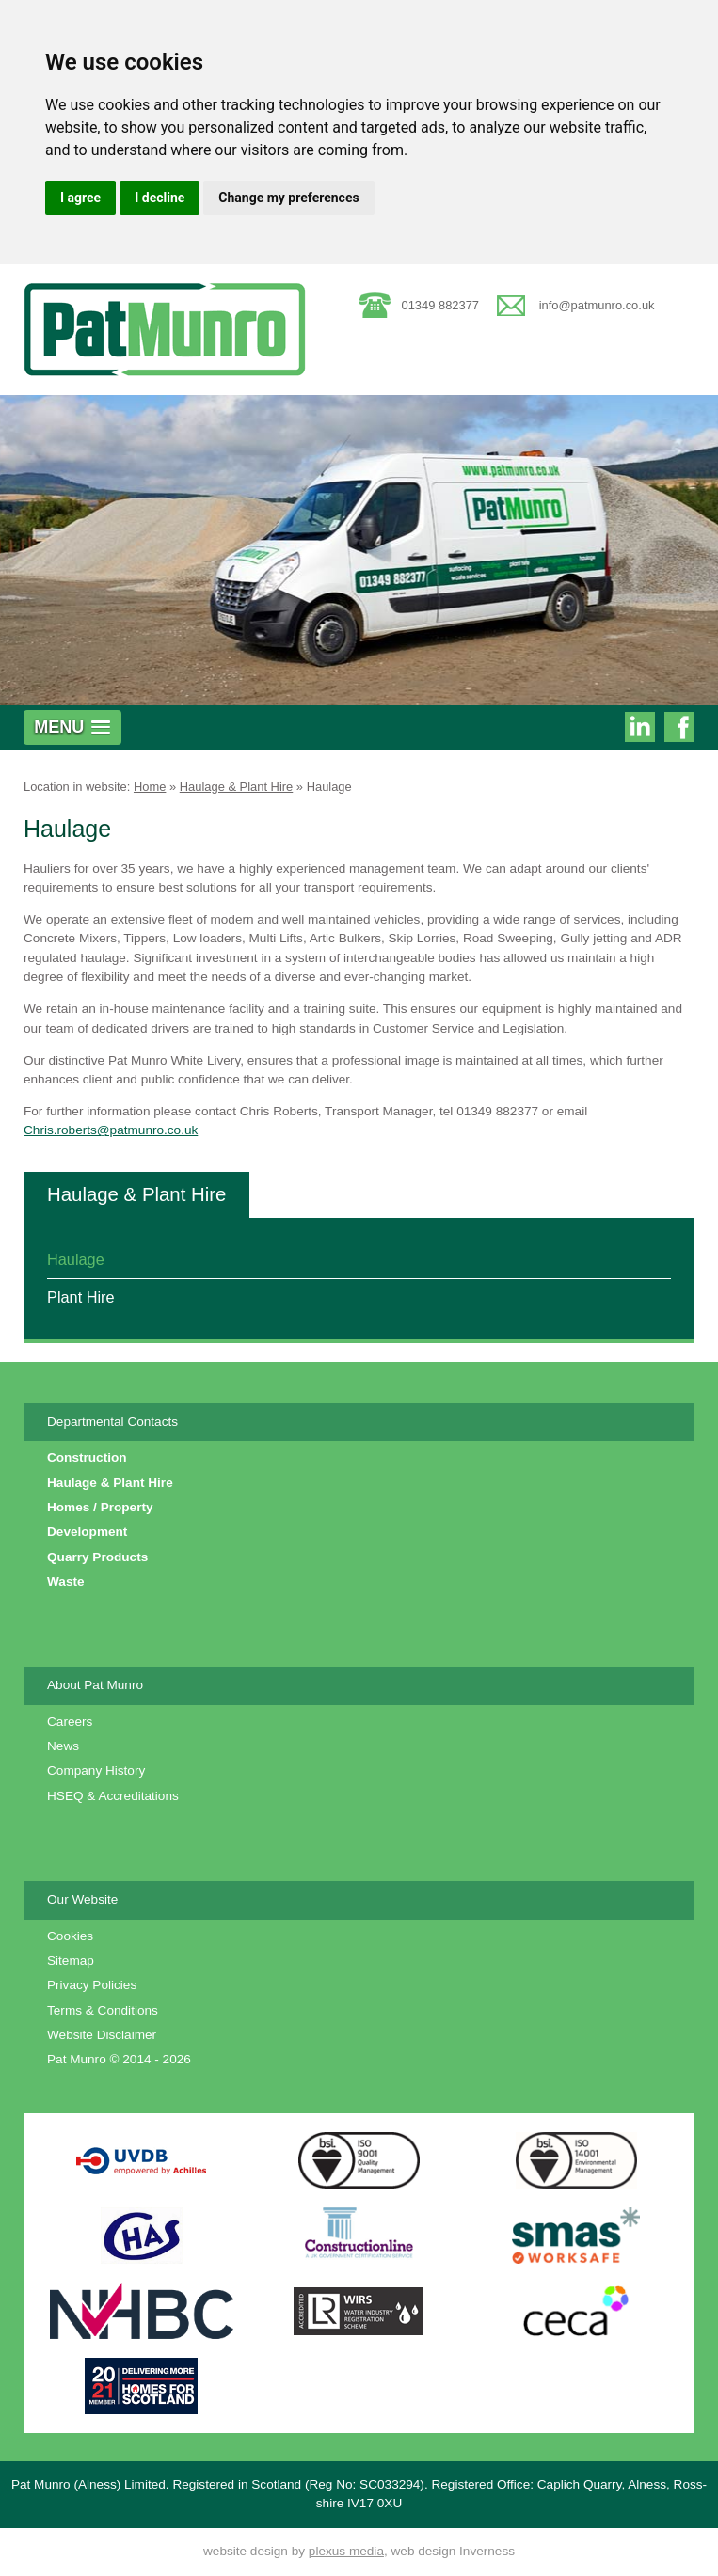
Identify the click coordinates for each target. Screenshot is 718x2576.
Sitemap (70, 1960)
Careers (69, 1722)
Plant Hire (81, 1296)
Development (87, 1532)
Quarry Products (97, 1557)
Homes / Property (100, 1507)
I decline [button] (159, 197)
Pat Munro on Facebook (679, 729)
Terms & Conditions (102, 2010)
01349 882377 (441, 305)
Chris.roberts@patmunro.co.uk (111, 1130)
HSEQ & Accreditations (113, 1796)
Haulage (329, 787)
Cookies (70, 1936)
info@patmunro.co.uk (597, 305)
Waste (66, 1581)
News (63, 1746)
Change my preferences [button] (288, 197)
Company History (96, 1770)
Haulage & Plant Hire (237, 787)
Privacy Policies (91, 1985)
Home (150, 787)
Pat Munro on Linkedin (640, 729)
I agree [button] (80, 197)
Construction (87, 1457)
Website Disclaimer (101, 2035)
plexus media (346, 2551)
